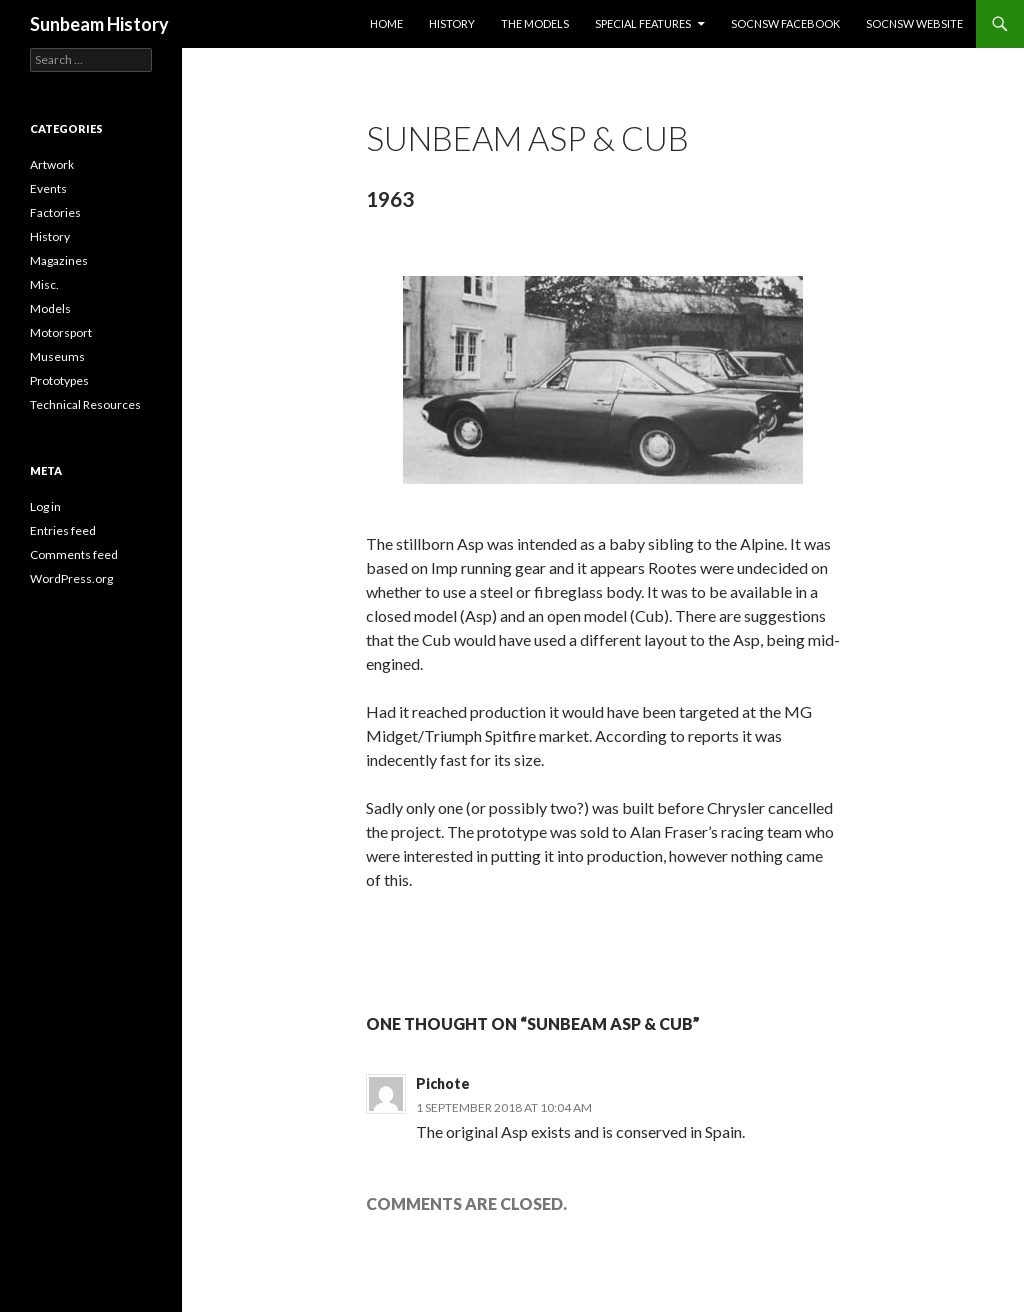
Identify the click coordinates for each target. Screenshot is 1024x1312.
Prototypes (59, 380)
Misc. (44, 284)
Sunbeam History (99, 24)
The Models (535, 23)
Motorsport (61, 332)
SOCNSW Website (914, 23)
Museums (57, 356)
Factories (55, 212)
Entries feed (63, 530)
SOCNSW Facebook (785, 23)
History (452, 23)
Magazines (59, 260)
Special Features (643, 23)
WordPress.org (71, 578)
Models (50, 308)
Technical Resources (85, 404)
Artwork (52, 164)
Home (386, 23)
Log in (45, 506)
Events (48, 188)
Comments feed (74, 554)
